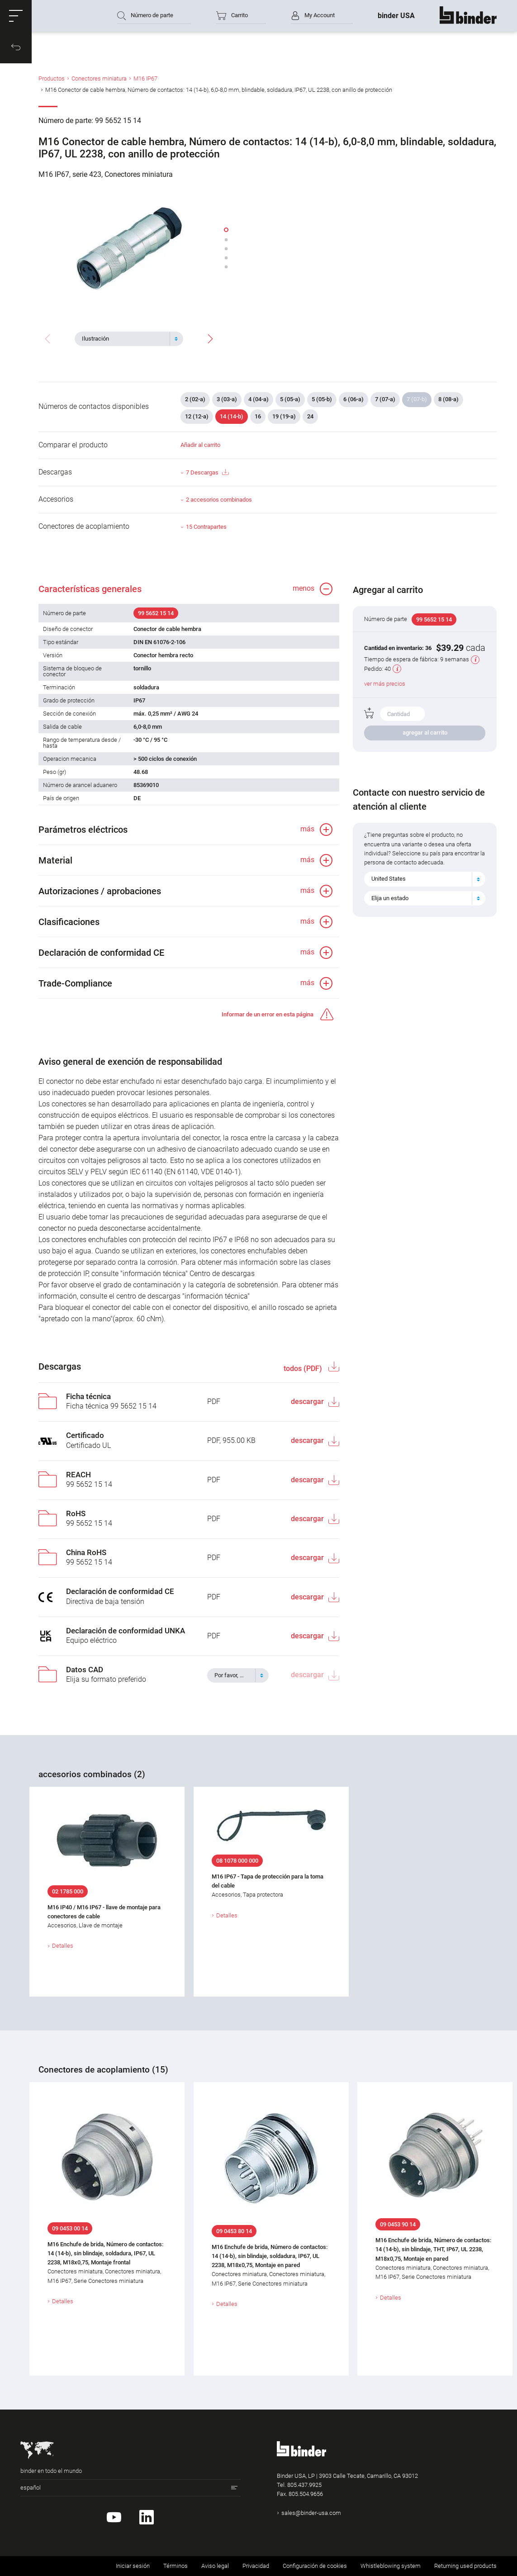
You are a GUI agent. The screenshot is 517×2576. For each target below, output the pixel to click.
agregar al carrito (425, 732)
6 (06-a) (353, 399)
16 (258, 416)
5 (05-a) (290, 399)
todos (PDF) (304, 1368)
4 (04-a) (258, 399)
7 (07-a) (385, 399)
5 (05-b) (322, 399)
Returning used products (465, 2565)
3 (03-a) (227, 399)
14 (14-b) (231, 416)
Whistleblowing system (390, 2565)
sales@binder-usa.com (311, 2513)
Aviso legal (215, 2565)
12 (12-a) (197, 416)
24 (310, 416)
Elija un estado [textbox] (389, 898)
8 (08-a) (448, 399)
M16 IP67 (145, 78)
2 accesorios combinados (219, 499)
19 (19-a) (284, 416)
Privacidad (255, 2565)
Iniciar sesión (133, 2565)
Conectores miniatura (99, 78)
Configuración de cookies (315, 2565)
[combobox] (129, 339)
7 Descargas (207, 472)
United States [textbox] (388, 878)
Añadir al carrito (200, 444)
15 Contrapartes (206, 526)
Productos (51, 78)
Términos (175, 2565)
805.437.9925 (304, 2484)
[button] (16, 16)
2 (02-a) (195, 399)
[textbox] (125, 338)
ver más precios (384, 683)
